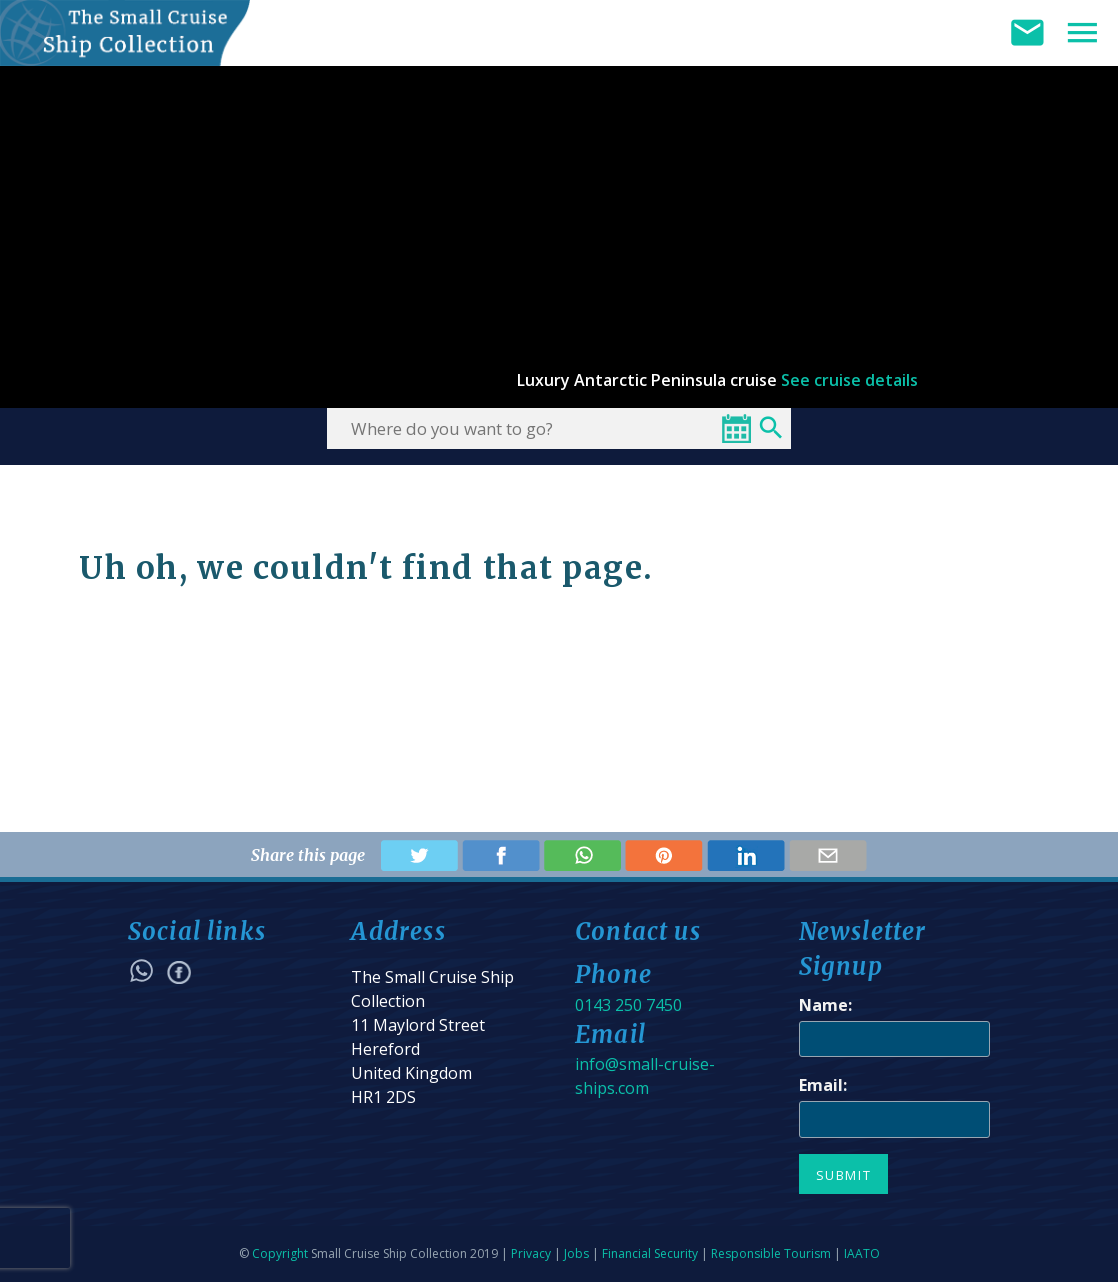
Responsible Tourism (771, 1253)
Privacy (531, 1253)
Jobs (576, 1253)
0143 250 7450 (628, 1005)
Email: (823, 1085)
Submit (844, 1175)
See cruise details (849, 380)
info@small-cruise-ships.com (645, 1076)
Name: (825, 1005)
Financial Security (650, 1253)
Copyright (280, 1253)
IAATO (862, 1253)
